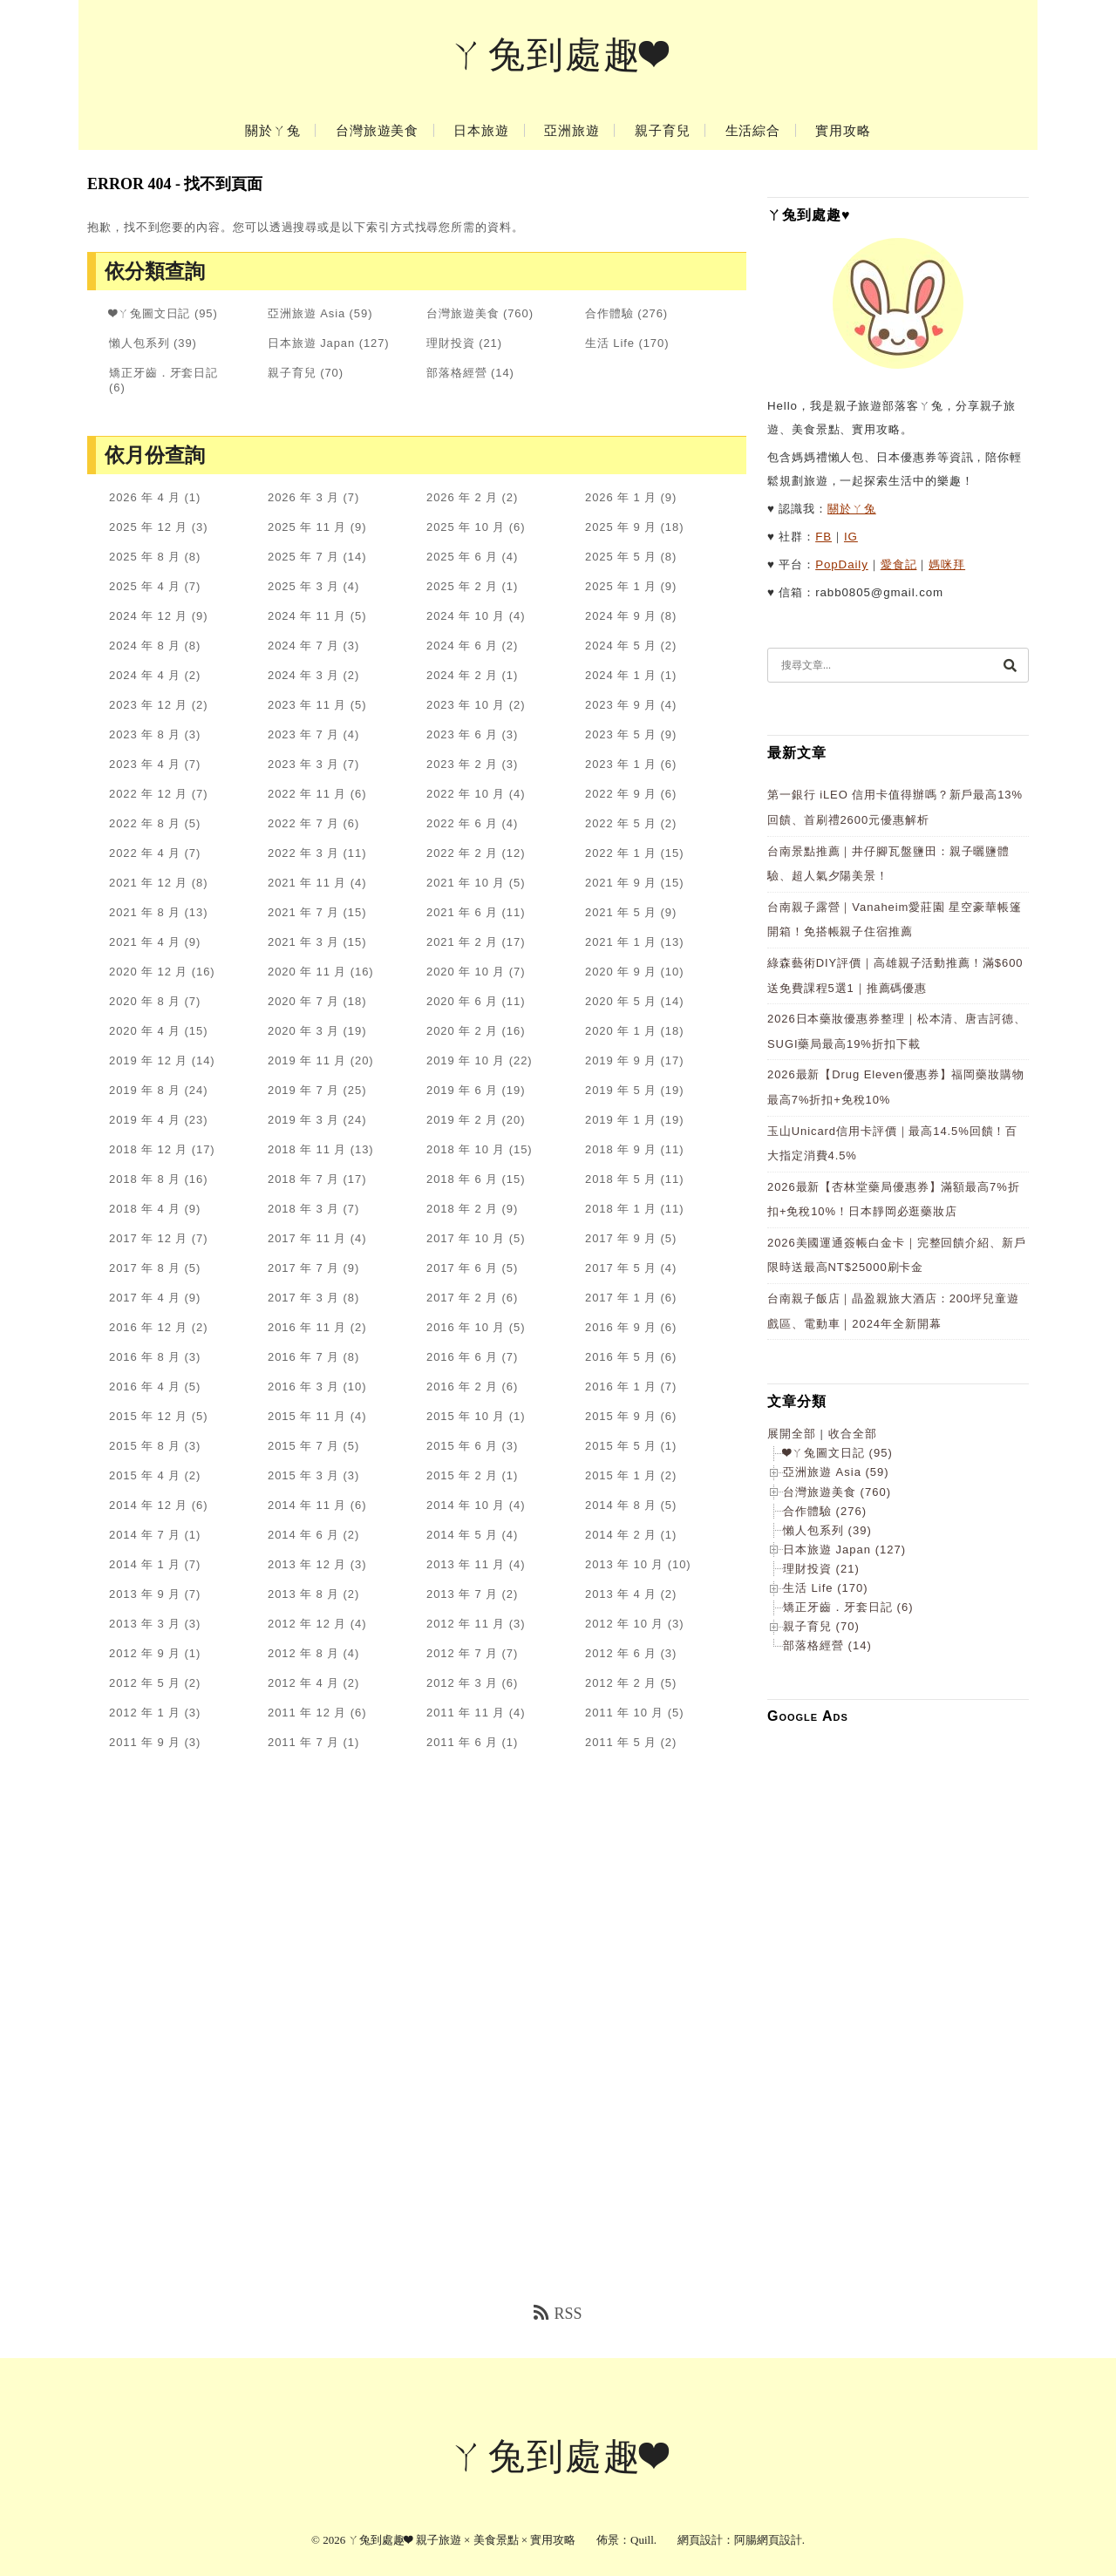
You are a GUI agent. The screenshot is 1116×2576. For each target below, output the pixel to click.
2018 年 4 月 (144, 1208)
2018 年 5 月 (621, 1179)
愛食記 (899, 564)
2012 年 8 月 (303, 1653)
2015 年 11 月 (307, 1416)
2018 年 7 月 (303, 1179)
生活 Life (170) (825, 1587)
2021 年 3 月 (303, 941)
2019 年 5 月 (621, 1090)
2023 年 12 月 (148, 704)
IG (851, 536)
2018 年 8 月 (144, 1179)
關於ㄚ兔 (273, 131)
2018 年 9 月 (621, 1149)
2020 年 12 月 (148, 971)
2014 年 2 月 (621, 1534)
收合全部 (852, 1433)
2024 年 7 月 (303, 645)
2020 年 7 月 (303, 1001)
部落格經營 (456, 372)
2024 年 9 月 (621, 615)
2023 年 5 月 (621, 734)
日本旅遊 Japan (311, 343)
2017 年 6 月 (462, 1267)
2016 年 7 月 (303, 1356)
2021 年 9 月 (621, 882)
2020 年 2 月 (462, 1030)
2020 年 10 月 (465, 971)
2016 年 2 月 (462, 1386)
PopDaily (841, 564)
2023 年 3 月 (303, 764)
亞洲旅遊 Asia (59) (836, 1471)
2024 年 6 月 (462, 645)
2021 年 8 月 (144, 912)
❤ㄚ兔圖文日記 (149, 313)
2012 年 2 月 (621, 1682)
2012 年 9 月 (144, 1653)
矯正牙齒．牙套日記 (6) (848, 1607)
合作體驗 (609, 313)
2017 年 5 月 (621, 1267)
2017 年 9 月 (621, 1238)
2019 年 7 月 (303, 1090)
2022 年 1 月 (621, 853)
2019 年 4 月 (144, 1119)
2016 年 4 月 (144, 1386)
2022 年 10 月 (465, 793)
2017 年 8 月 (144, 1267)
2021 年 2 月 (462, 941)
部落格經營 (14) (827, 1645)
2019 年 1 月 (621, 1119)
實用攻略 (843, 131)
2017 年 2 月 (462, 1297)
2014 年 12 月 (148, 1505)
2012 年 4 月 (303, 1682)
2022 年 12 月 (148, 793)
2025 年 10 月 (465, 527)
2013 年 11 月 (465, 1564)
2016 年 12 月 (148, 1327)
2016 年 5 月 (621, 1356)
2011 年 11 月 (465, 1712)
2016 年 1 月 (621, 1386)
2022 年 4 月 (144, 853)
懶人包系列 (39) (827, 1530)
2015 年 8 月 (144, 1445)
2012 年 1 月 (144, 1712)
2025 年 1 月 (621, 586)
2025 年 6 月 (462, 556)
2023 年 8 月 (144, 734)
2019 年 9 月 (621, 1060)
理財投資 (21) (821, 1568)
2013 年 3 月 (144, 1623)
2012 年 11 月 (465, 1623)
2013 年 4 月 (621, 1594)
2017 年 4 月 (144, 1297)
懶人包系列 (139, 343)
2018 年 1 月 (621, 1208)
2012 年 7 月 (462, 1653)
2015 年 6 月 (462, 1445)
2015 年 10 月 (465, 1416)
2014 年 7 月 (144, 1534)
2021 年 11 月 (307, 882)
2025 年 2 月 (462, 586)
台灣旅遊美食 (377, 131)
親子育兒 (663, 131)
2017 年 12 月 (148, 1238)
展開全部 (791, 1433)
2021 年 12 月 (148, 882)
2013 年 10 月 (624, 1564)
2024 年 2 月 (462, 675)
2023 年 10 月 (465, 704)
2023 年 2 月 (462, 764)
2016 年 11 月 (307, 1327)
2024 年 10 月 (465, 615)
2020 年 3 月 (303, 1030)
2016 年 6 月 (462, 1356)
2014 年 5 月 (462, 1534)
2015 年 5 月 (621, 1445)
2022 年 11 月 (307, 793)
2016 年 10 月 (465, 1327)
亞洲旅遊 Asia (306, 313)
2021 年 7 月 (303, 912)
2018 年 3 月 (303, 1208)
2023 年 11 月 (307, 704)
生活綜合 (753, 131)
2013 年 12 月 (307, 1564)
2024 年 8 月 (144, 645)
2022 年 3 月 (303, 853)
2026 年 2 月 (462, 497)
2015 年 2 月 (462, 1475)
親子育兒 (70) (821, 1626)
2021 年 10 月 (465, 882)
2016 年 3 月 (303, 1386)
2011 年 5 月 (621, 1742)
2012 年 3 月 (462, 1682)
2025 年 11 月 (307, 527)
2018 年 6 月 (462, 1179)
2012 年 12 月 (307, 1623)
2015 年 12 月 (148, 1416)
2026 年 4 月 (144, 497)
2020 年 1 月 (621, 1030)
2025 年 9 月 (621, 527)
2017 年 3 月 (303, 1297)
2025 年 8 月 (144, 556)
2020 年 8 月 (144, 1001)
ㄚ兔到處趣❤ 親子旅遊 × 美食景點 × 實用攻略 (461, 2539)
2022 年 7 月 (303, 823)
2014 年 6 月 (303, 1534)
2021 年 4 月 (144, 941)
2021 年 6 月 (462, 912)
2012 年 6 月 (621, 1653)
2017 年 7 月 (303, 1267)
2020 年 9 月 (621, 971)
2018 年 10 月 (465, 1149)
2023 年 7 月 (303, 734)
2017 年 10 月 (465, 1238)
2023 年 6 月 (462, 734)
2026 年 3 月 (303, 497)
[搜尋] (1009, 665)
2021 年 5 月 (621, 912)
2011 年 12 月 (307, 1712)
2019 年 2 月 (462, 1119)
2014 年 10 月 (465, 1505)
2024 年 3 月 (303, 675)
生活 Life (610, 343)
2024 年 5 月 (621, 645)
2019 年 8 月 (144, 1090)
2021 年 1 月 (621, 941)
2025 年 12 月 (148, 527)
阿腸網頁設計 (768, 2539)
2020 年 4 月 (144, 1030)
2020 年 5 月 (621, 1001)
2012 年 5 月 (144, 1682)
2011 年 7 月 (303, 1742)
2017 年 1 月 (621, 1297)
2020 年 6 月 (462, 1001)
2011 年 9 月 (144, 1742)
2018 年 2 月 (462, 1208)
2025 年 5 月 (621, 556)
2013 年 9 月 (144, 1594)
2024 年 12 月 (148, 615)
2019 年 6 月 (462, 1090)
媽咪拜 (947, 564)
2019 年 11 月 (307, 1060)
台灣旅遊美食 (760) (837, 1492)
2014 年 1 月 (144, 1564)
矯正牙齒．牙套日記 (163, 372)
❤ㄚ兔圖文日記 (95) (838, 1452)
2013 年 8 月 (303, 1594)
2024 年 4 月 (144, 675)
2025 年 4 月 (144, 586)
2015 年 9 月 (621, 1416)
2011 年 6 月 (462, 1742)
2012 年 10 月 (624, 1623)
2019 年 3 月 (303, 1119)
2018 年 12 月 (148, 1149)
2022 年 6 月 (462, 823)
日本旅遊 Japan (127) (844, 1549)
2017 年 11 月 (307, 1238)
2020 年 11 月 (307, 971)
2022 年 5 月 (621, 823)
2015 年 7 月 (303, 1445)
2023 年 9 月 (621, 704)
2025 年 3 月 (303, 586)
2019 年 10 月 (465, 1060)
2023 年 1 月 (621, 764)
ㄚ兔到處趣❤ (558, 55)
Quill (642, 2539)
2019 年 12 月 (148, 1060)
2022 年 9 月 (621, 793)
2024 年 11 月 (307, 615)
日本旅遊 (481, 131)
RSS (558, 2313)
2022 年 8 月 (144, 823)
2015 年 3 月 (303, 1475)
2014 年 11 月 (307, 1505)
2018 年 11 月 (307, 1149)
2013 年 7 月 (462, 1594)
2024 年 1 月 (621, 675)
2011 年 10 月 (624, 1712)
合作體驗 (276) (825, 1511)
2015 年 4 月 (144, 1475)
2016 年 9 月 (621, 1327)
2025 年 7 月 (303, 556)
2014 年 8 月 (621, 1505)
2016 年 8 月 (144, 1356)
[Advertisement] (898, 1998)
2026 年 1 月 (621, 497)
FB (823, 536)
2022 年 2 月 (462, 853)
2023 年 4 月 (144, 764)
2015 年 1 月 (621, 1475)
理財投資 (450, 343)
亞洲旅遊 (572, 131)
